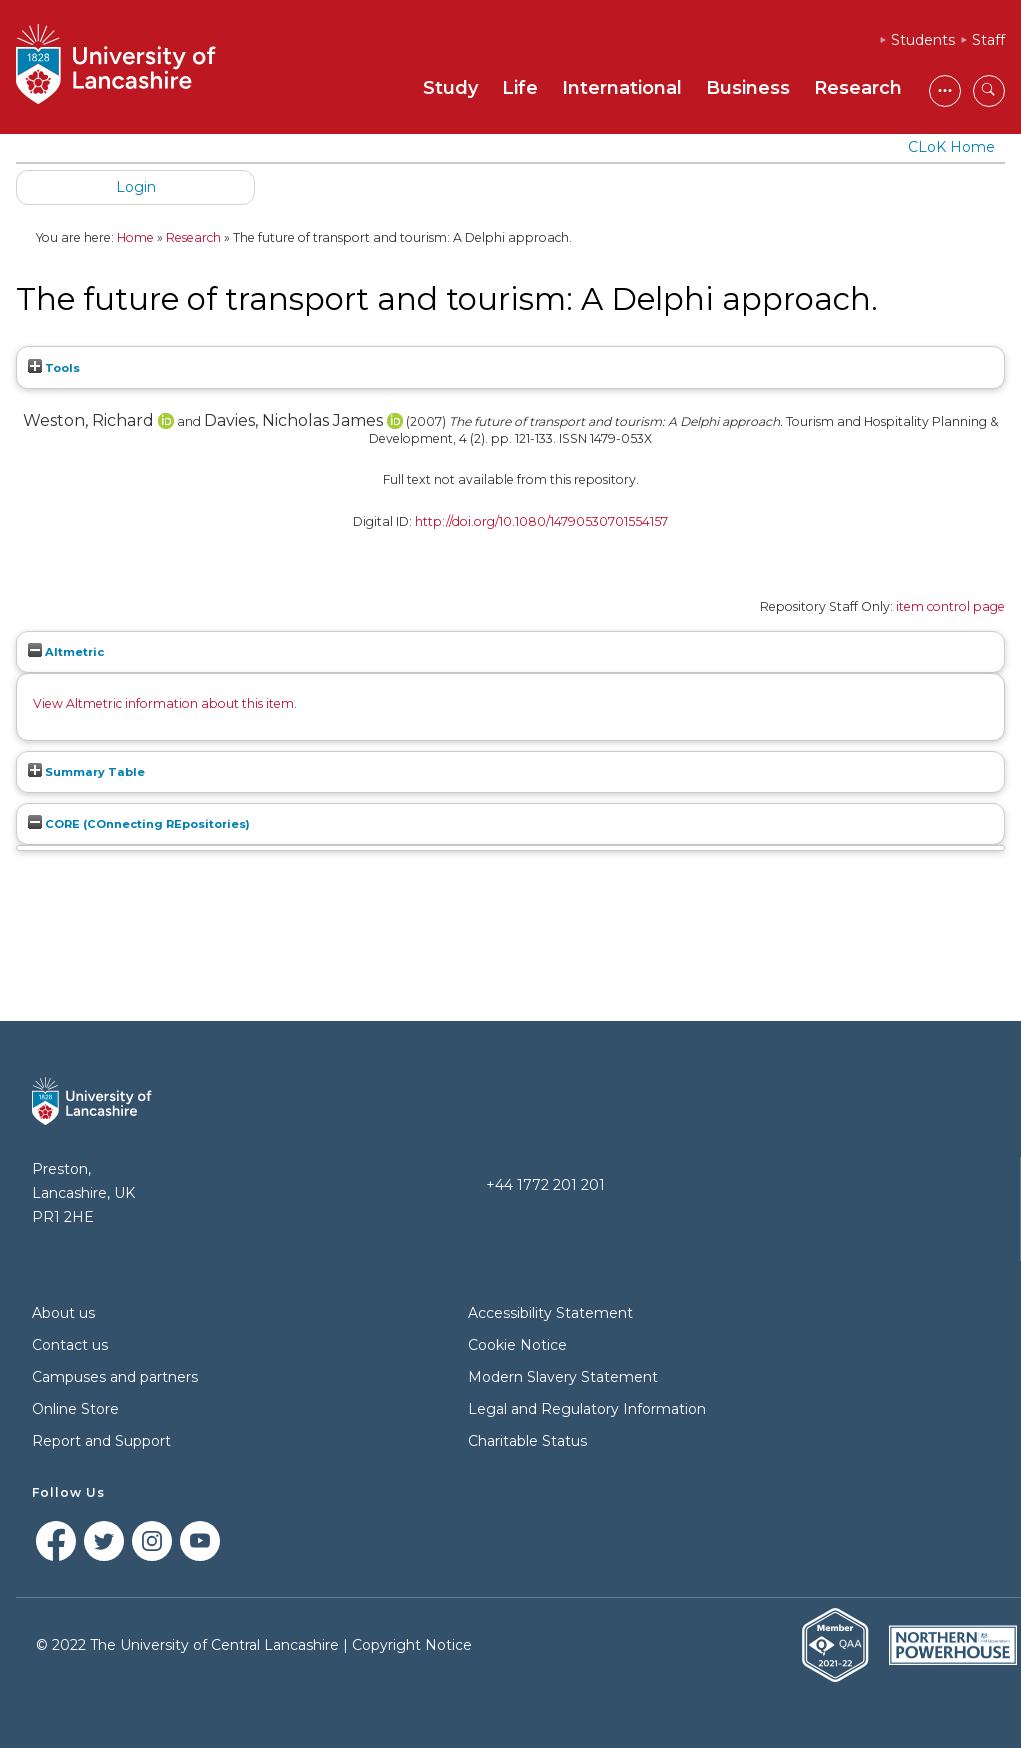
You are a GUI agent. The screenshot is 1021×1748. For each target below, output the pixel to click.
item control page (950, 606)
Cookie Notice (517, 1345)
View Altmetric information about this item (163, 703)
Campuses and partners (115, 1377)
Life (520, 88)
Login (136, 187)
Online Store (75, 1409)
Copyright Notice (412, 1645)
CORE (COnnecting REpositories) (139, 824)
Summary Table (86, 772)
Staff (988, 40)
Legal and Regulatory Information (587, 1409)
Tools (54, 368)
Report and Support (101, 1441)
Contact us (70, 1345)
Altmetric (66, 652)
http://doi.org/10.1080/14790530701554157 (541, 521)
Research (858, 88)
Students (923, 40)
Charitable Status (527, 1441)
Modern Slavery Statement (563, 1377)
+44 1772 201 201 (545, 1185)
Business (748, 88)
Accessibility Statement (550, 1313)
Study (450, 88)
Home (135, 237)
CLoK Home (951, 147)
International (622, 88)
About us (63, 1313)
